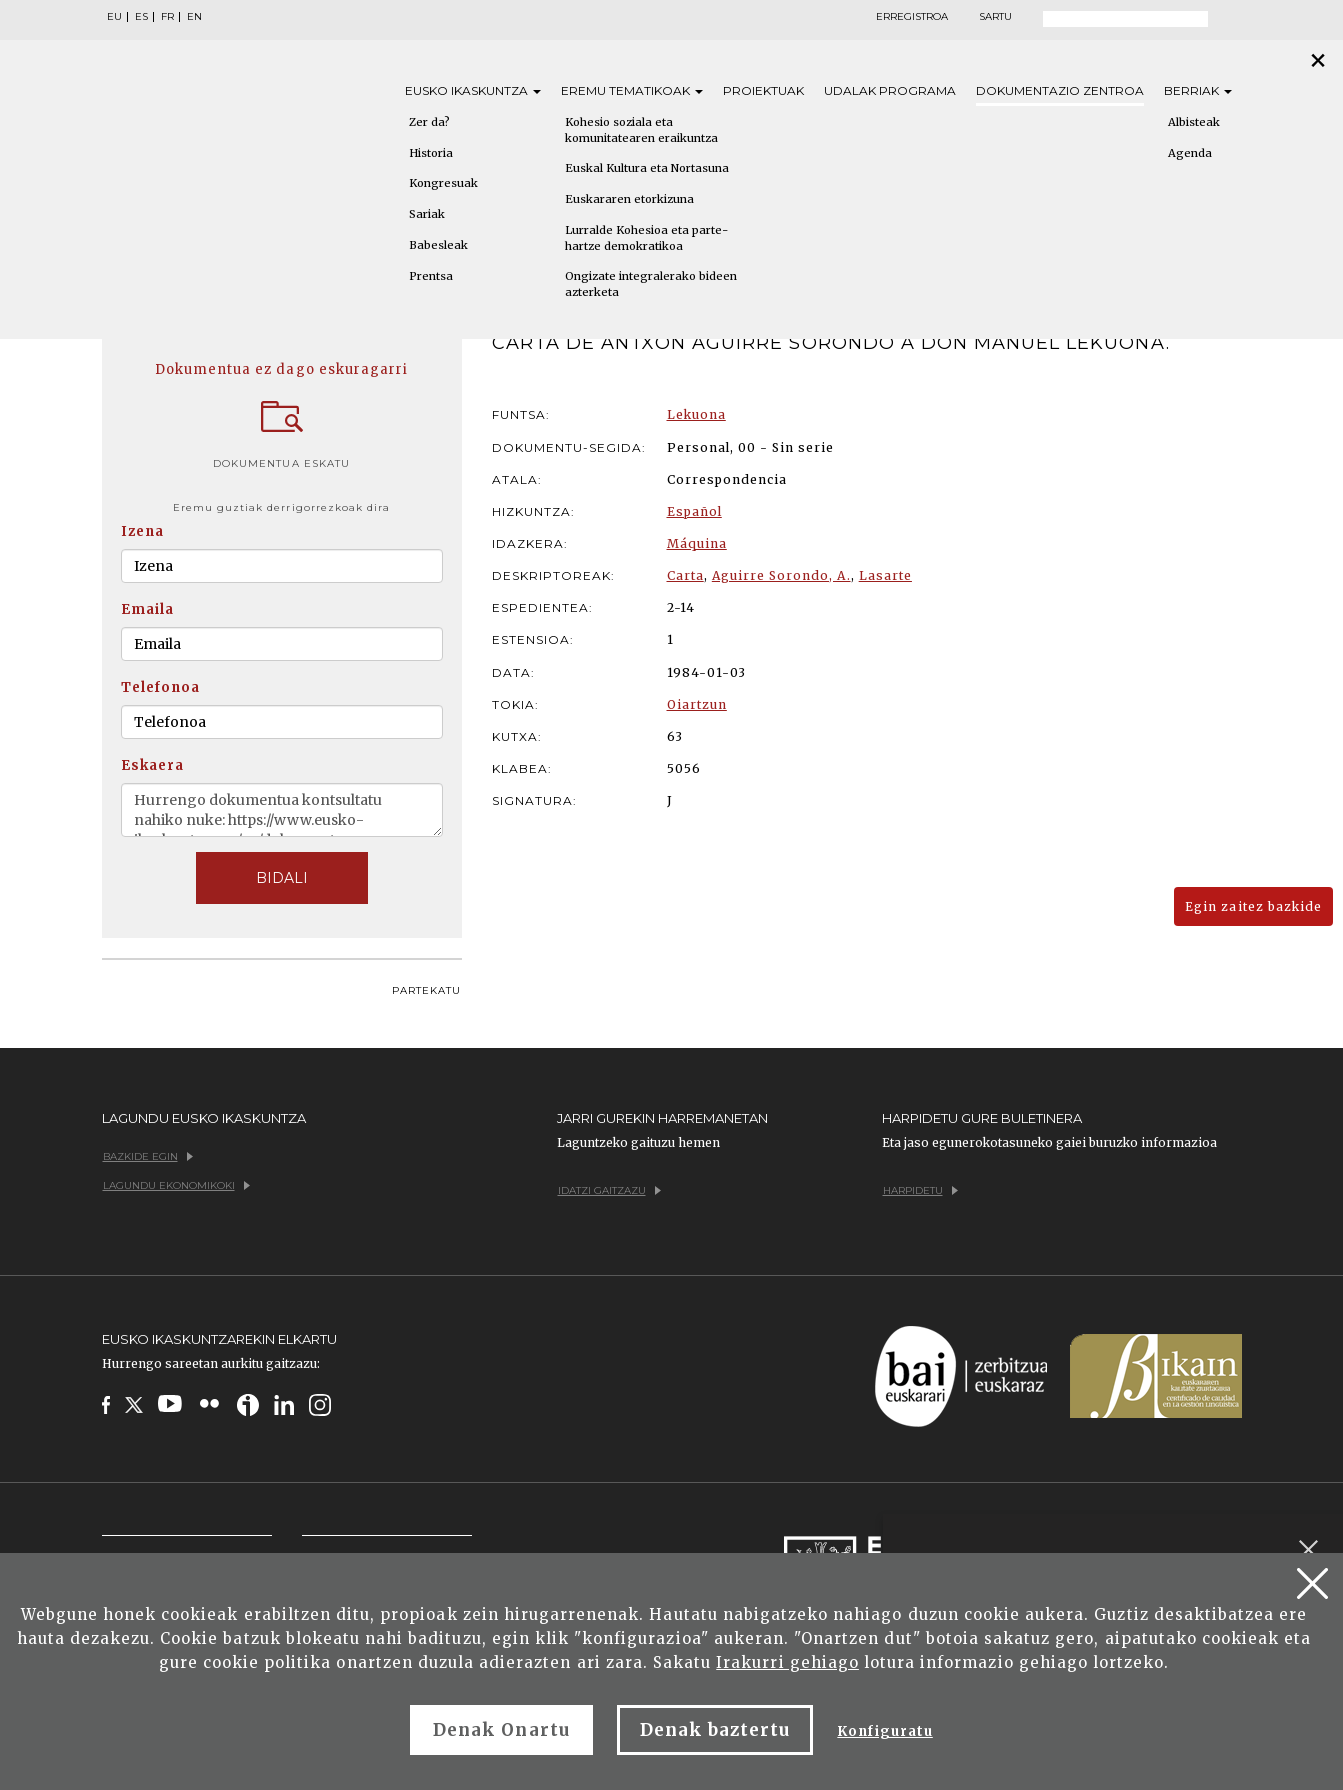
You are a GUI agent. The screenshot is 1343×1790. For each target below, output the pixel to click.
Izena (142, 531)
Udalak (890, 90)
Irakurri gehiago (787, 1662)
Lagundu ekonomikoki (176, 1185)
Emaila (147, 609)
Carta (685, 575)
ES (141, 17)
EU (114, 17)
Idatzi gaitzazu (609, 1190)
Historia (431, 153)
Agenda (1190, 153)
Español (694, 511)
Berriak (1198, 90)
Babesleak (438, 245)
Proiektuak (763, 90)
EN (194, 17)
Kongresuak (443, 183)
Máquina (697, 543)
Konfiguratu (884, 1731)
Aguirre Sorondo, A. (781, 575)
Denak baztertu (715, 1730)
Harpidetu (920, 1190)
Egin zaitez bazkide (1253, 906)
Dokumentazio (1060, 90)
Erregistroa (912, 17)
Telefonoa (160, 687)
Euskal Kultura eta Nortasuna (647, 168)
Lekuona (696, 414)
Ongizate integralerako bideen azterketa (651, 284)
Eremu (632, 90)
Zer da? (429, 122)
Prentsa (431, 276)
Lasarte (885, 575)
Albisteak (1194, 122)
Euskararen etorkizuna (629, 199)
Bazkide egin (148, 1156)
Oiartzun (697, 704)
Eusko (473, 90)
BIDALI (282, 878)
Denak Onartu (501, 1730)
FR (167, 17)
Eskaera (152, 765)
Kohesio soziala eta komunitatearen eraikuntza (641, 130)
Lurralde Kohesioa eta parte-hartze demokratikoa (646, 238)
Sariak (427, 214)
